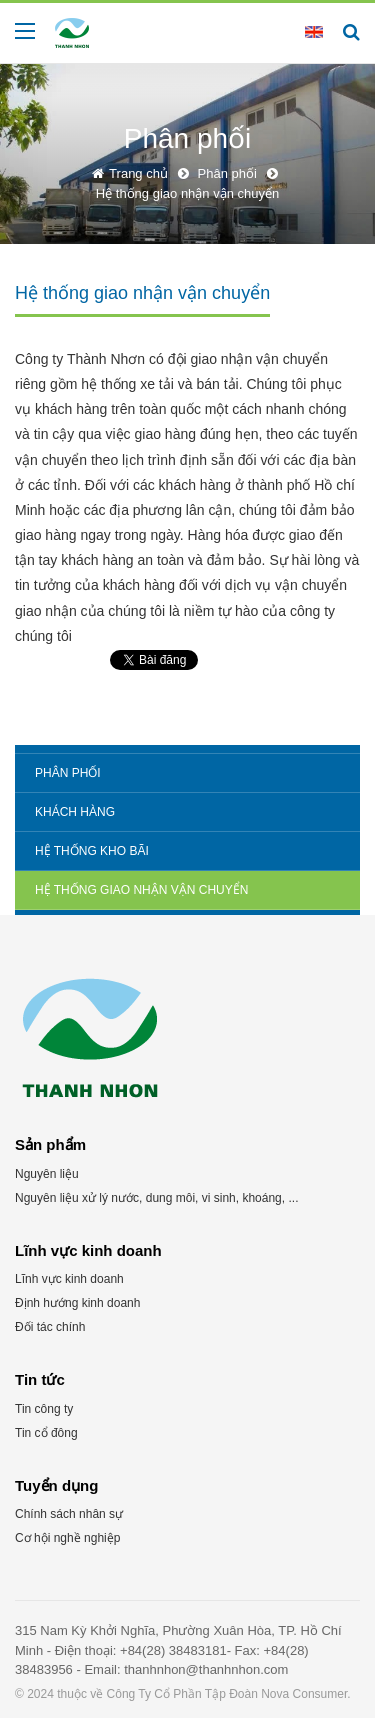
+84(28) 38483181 (173, 1650)
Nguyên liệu (47, 1174)
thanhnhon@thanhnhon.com (206, 1669)
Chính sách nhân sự (69, 1514)
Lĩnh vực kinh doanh (69, 1279)
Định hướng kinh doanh (77, 1303)
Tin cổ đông (46, 1433)
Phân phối (68, 773)
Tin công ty (44, 1409)
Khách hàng (75, 812)
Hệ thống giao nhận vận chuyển (141, 890)
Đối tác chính (50, 1327)
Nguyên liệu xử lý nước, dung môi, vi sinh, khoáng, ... (156, 1198)
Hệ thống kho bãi (92, 851)
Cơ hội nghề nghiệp (67, 1538)
